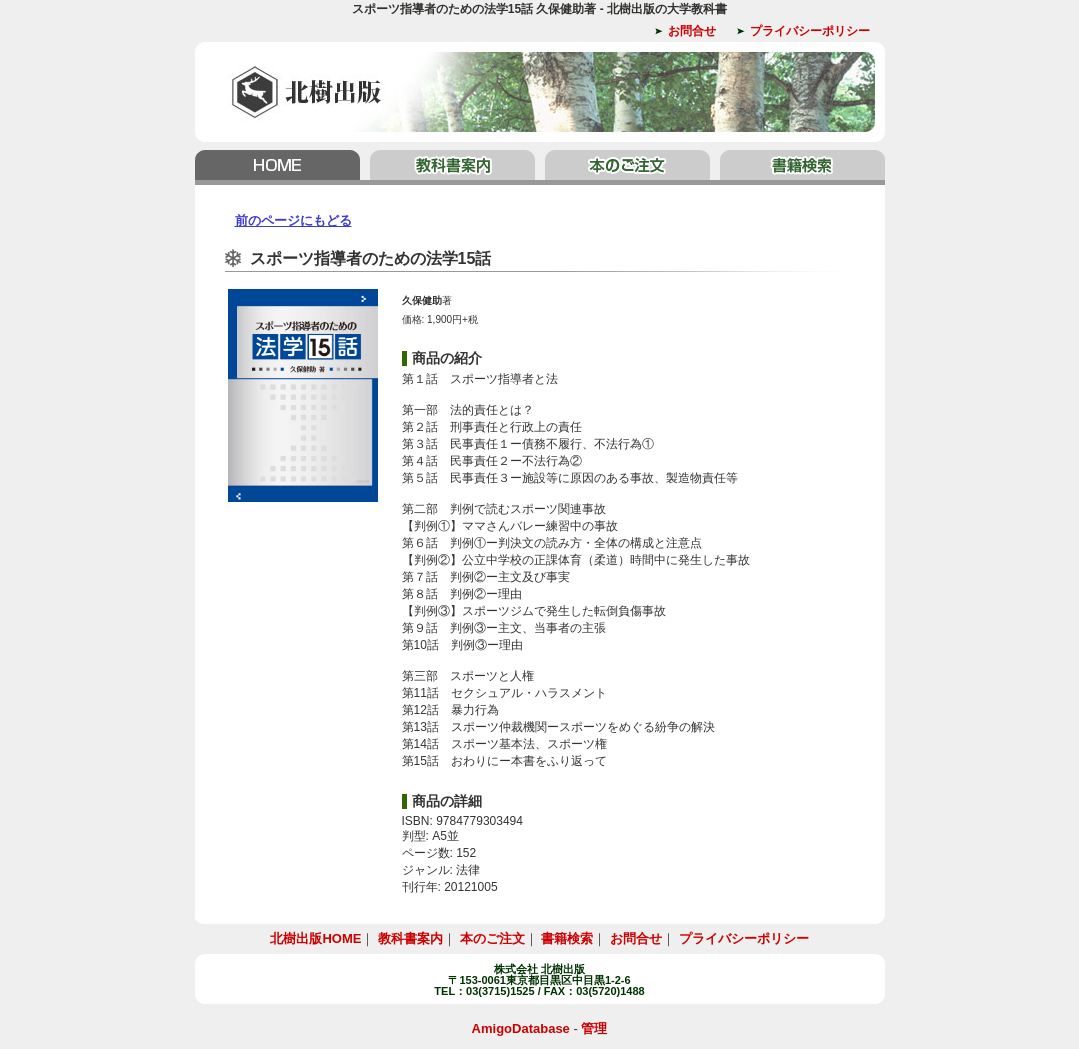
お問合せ (692, 31)
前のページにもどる (293, 220)
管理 (594, 1028)
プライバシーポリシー (810, 31)
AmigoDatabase (521, 1028)
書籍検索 (800, 167)
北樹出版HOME (280, 167)
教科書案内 (452, 167)
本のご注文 (627, 167)
